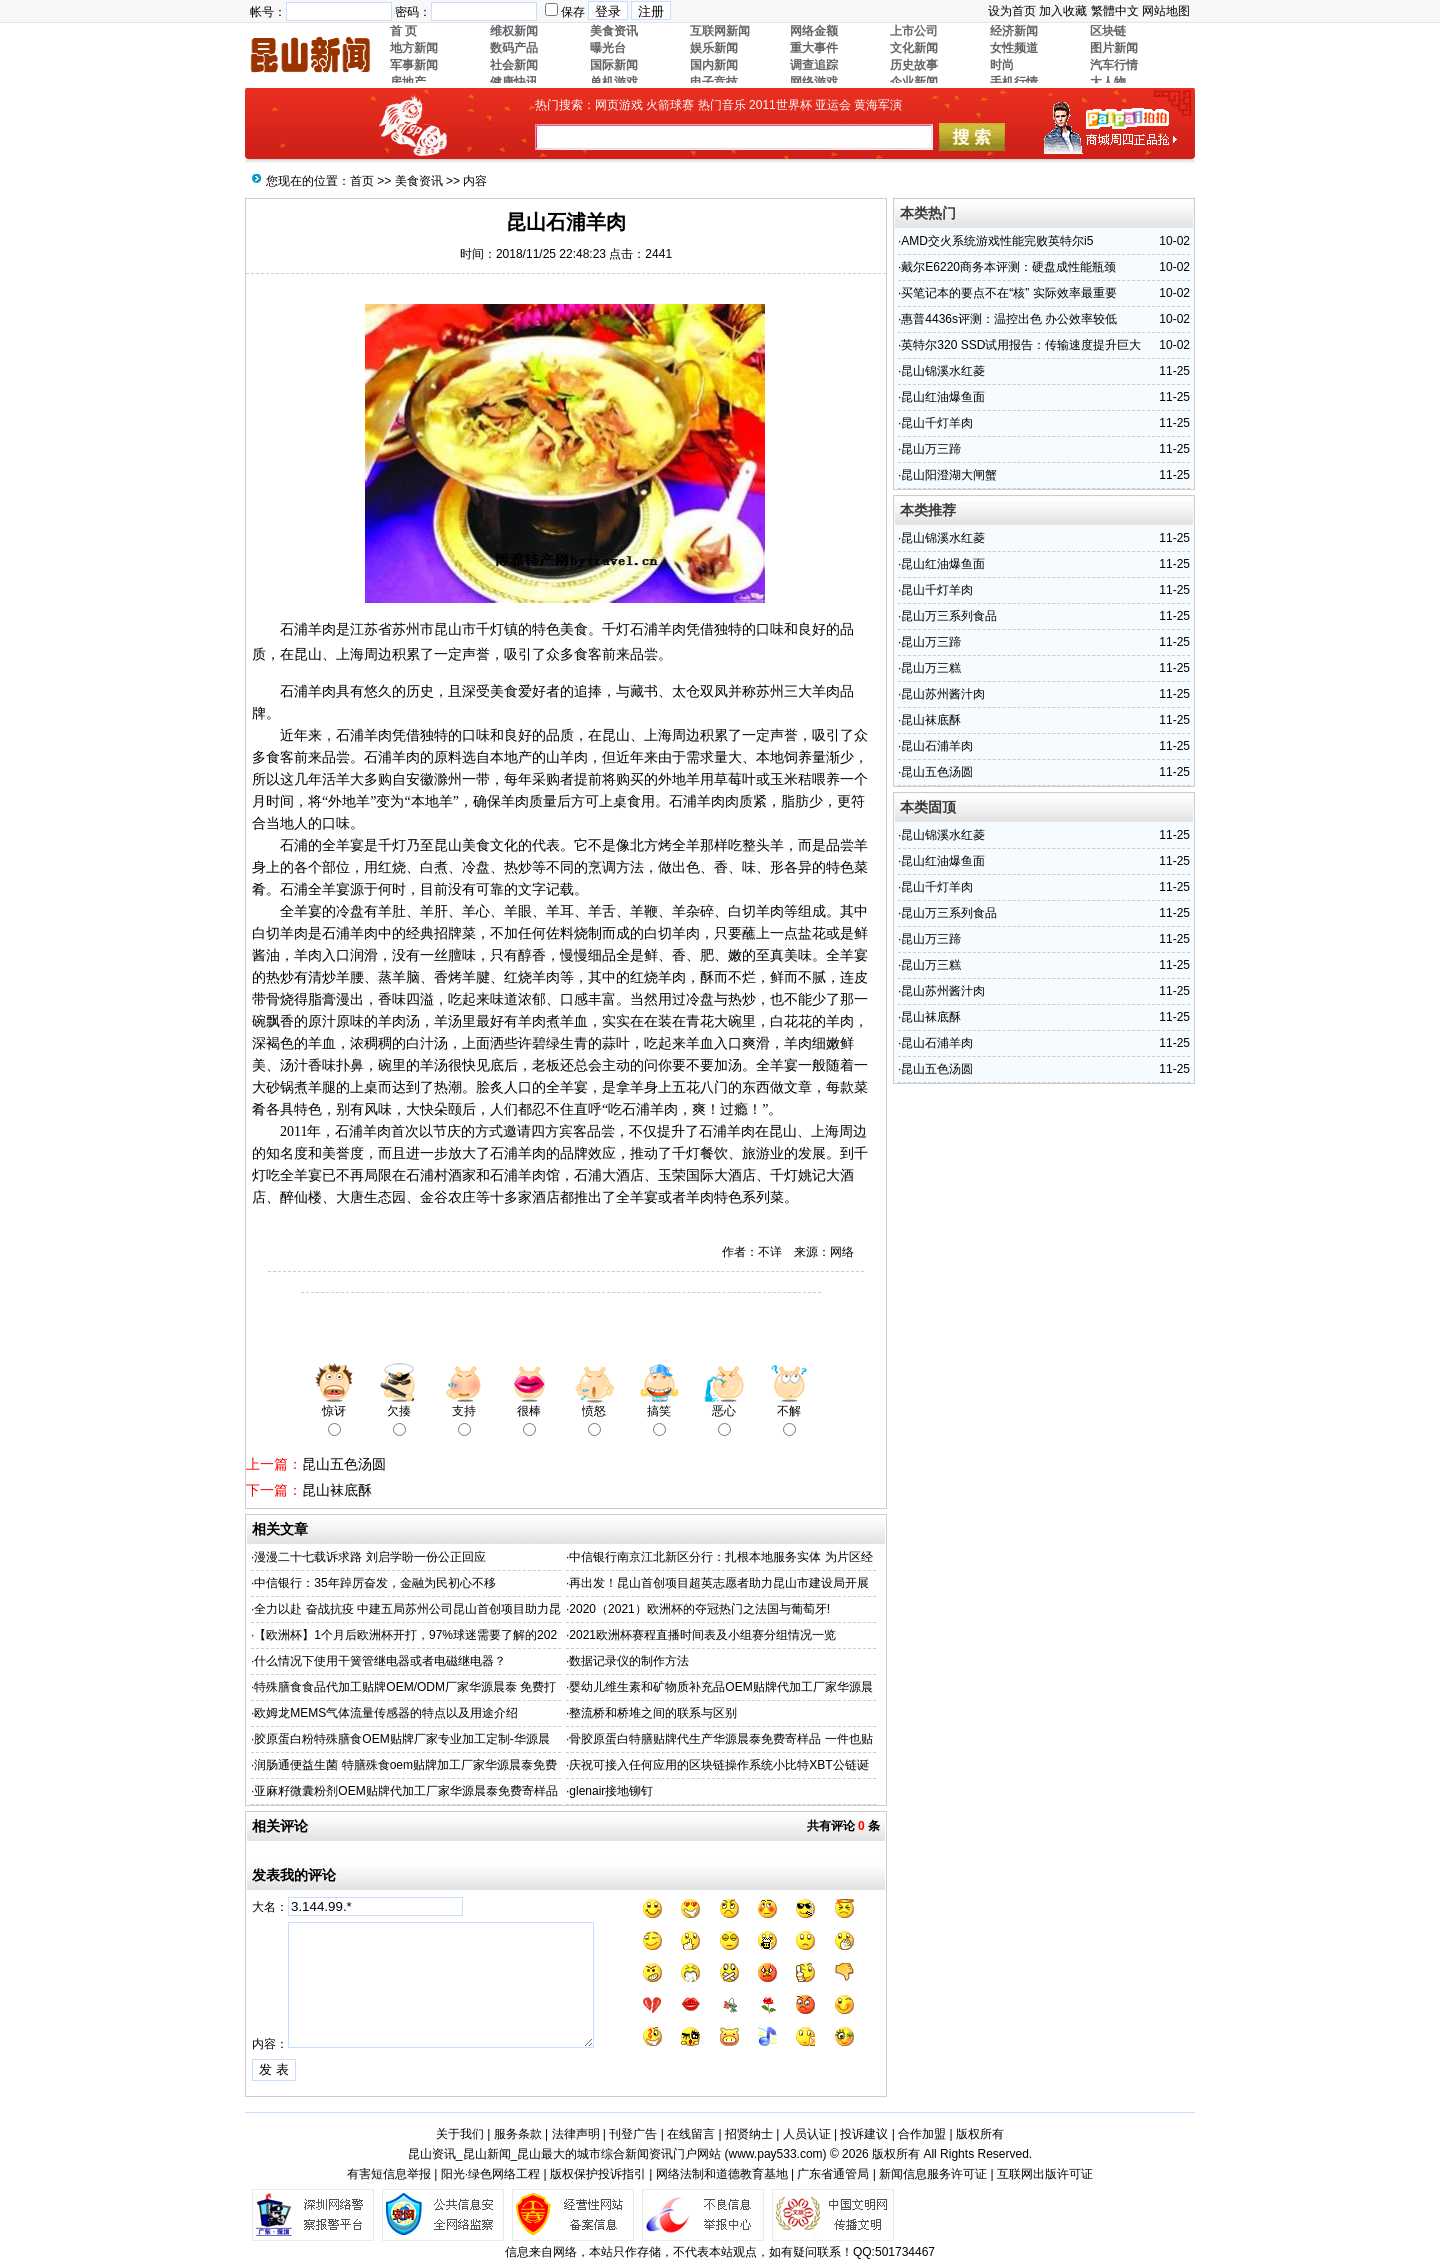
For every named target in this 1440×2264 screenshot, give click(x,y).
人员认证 (807, 2134)
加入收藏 (1063, 11)
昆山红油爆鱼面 (943, 397)
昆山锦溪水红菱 (943, 371)
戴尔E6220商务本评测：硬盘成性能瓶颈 (1008, 267)
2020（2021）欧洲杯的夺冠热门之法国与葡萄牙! (699, 1609)
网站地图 (1166, 11)
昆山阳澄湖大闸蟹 (949, 475)
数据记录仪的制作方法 (629, 1661)
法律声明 (576, 2134)
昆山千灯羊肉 (937, 423)
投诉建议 (864, 2134)
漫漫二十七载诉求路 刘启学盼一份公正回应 (369, 1557)
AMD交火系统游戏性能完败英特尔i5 (997, 241)
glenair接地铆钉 (611, 1791)
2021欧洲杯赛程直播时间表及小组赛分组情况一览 (702, 1635)
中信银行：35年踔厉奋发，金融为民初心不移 (374, 1583)
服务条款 (518, 2134)
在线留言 (691, 2134)
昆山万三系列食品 (949, 616)
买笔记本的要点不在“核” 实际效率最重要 (1008, 293)
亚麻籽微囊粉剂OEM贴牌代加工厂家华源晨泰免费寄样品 (405, 1791)
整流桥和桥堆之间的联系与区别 (653, 1713)
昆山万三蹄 (931, 449)
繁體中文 (1115, 11)
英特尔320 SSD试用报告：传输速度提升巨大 (1021, 345)
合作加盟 (922, 2134)
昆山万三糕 (931, 668)
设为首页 (1012, 11)
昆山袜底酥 (337, 1490)
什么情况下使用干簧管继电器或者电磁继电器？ (380, 1661)
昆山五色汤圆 (344, 1464)
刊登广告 (633, 2134)
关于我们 (460, 2134)
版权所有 (980, 2134)
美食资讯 (419, 181)
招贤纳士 (749, 2134)
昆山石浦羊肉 (937, 746)
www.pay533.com (776, 2154)
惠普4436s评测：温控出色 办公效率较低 (1009, 319)
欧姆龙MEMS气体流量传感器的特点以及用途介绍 (386, 1713)
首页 (362, 181)
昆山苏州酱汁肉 (943, 694)
